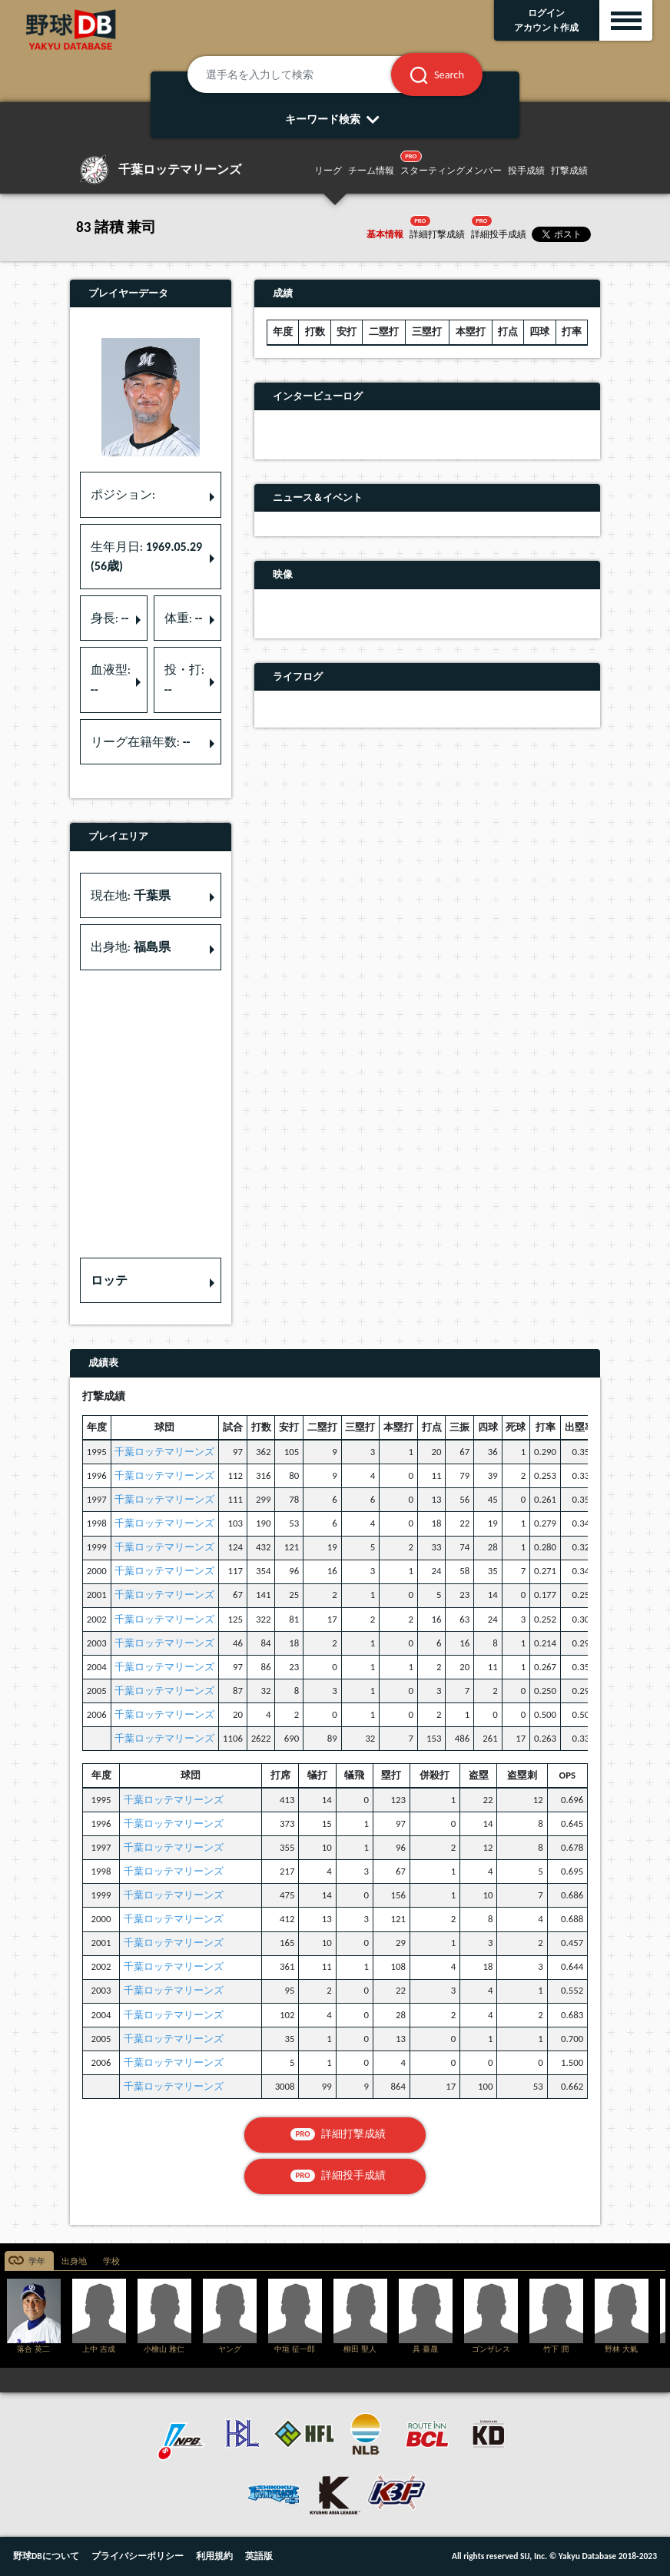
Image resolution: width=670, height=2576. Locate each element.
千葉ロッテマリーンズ (164, 1451)
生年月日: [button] (146, 556)
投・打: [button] (184, 679)
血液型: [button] (111, 679)
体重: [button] (183, 618)
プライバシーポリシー (137, 2556)
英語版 (259, 2556)
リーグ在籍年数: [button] (141, 741)
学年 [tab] (36, 2261)
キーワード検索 (335, 119)
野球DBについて (46, 2556)
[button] (150, 1281)
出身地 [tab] (74, 2261)
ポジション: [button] (123, 494)
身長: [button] (110, 618)
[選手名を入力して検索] (308, 74)
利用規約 (214, 2556)
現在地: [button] (131, 895)
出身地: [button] (131, 947)
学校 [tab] (111, 2261)
